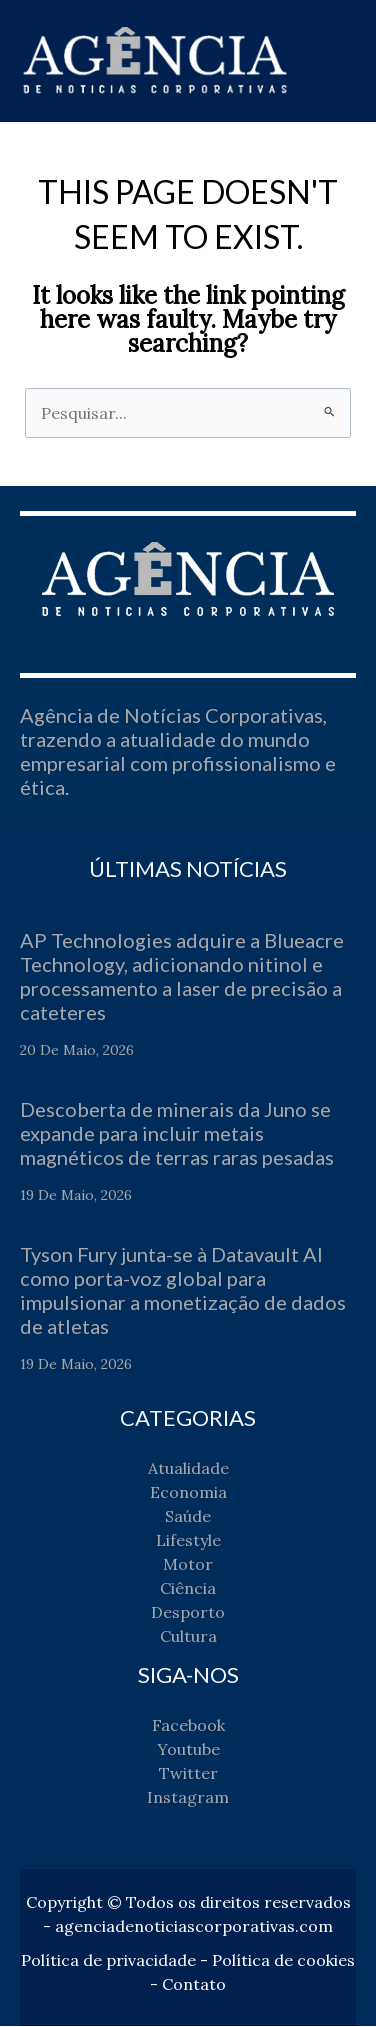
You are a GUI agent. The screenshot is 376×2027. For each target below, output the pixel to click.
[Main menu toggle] (334, 61)
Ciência (188, 1589)
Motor (188, 1565)
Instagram (188, 1798)
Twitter (188, 1774)
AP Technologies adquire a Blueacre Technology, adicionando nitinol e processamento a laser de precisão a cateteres (182, 977)
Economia (188, 1493)
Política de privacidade (108, 1961)
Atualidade (188, 1469)
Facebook (188, 1726)
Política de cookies (283, 1961)
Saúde (188, 1517)
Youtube (188, 1750)
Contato (194, 1985)
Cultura (188, 1637)
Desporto (188, 1613)
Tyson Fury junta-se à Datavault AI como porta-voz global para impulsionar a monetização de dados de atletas (183, 1291)
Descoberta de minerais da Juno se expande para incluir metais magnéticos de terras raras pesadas (177, 1134)
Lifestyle (188, 1541)
